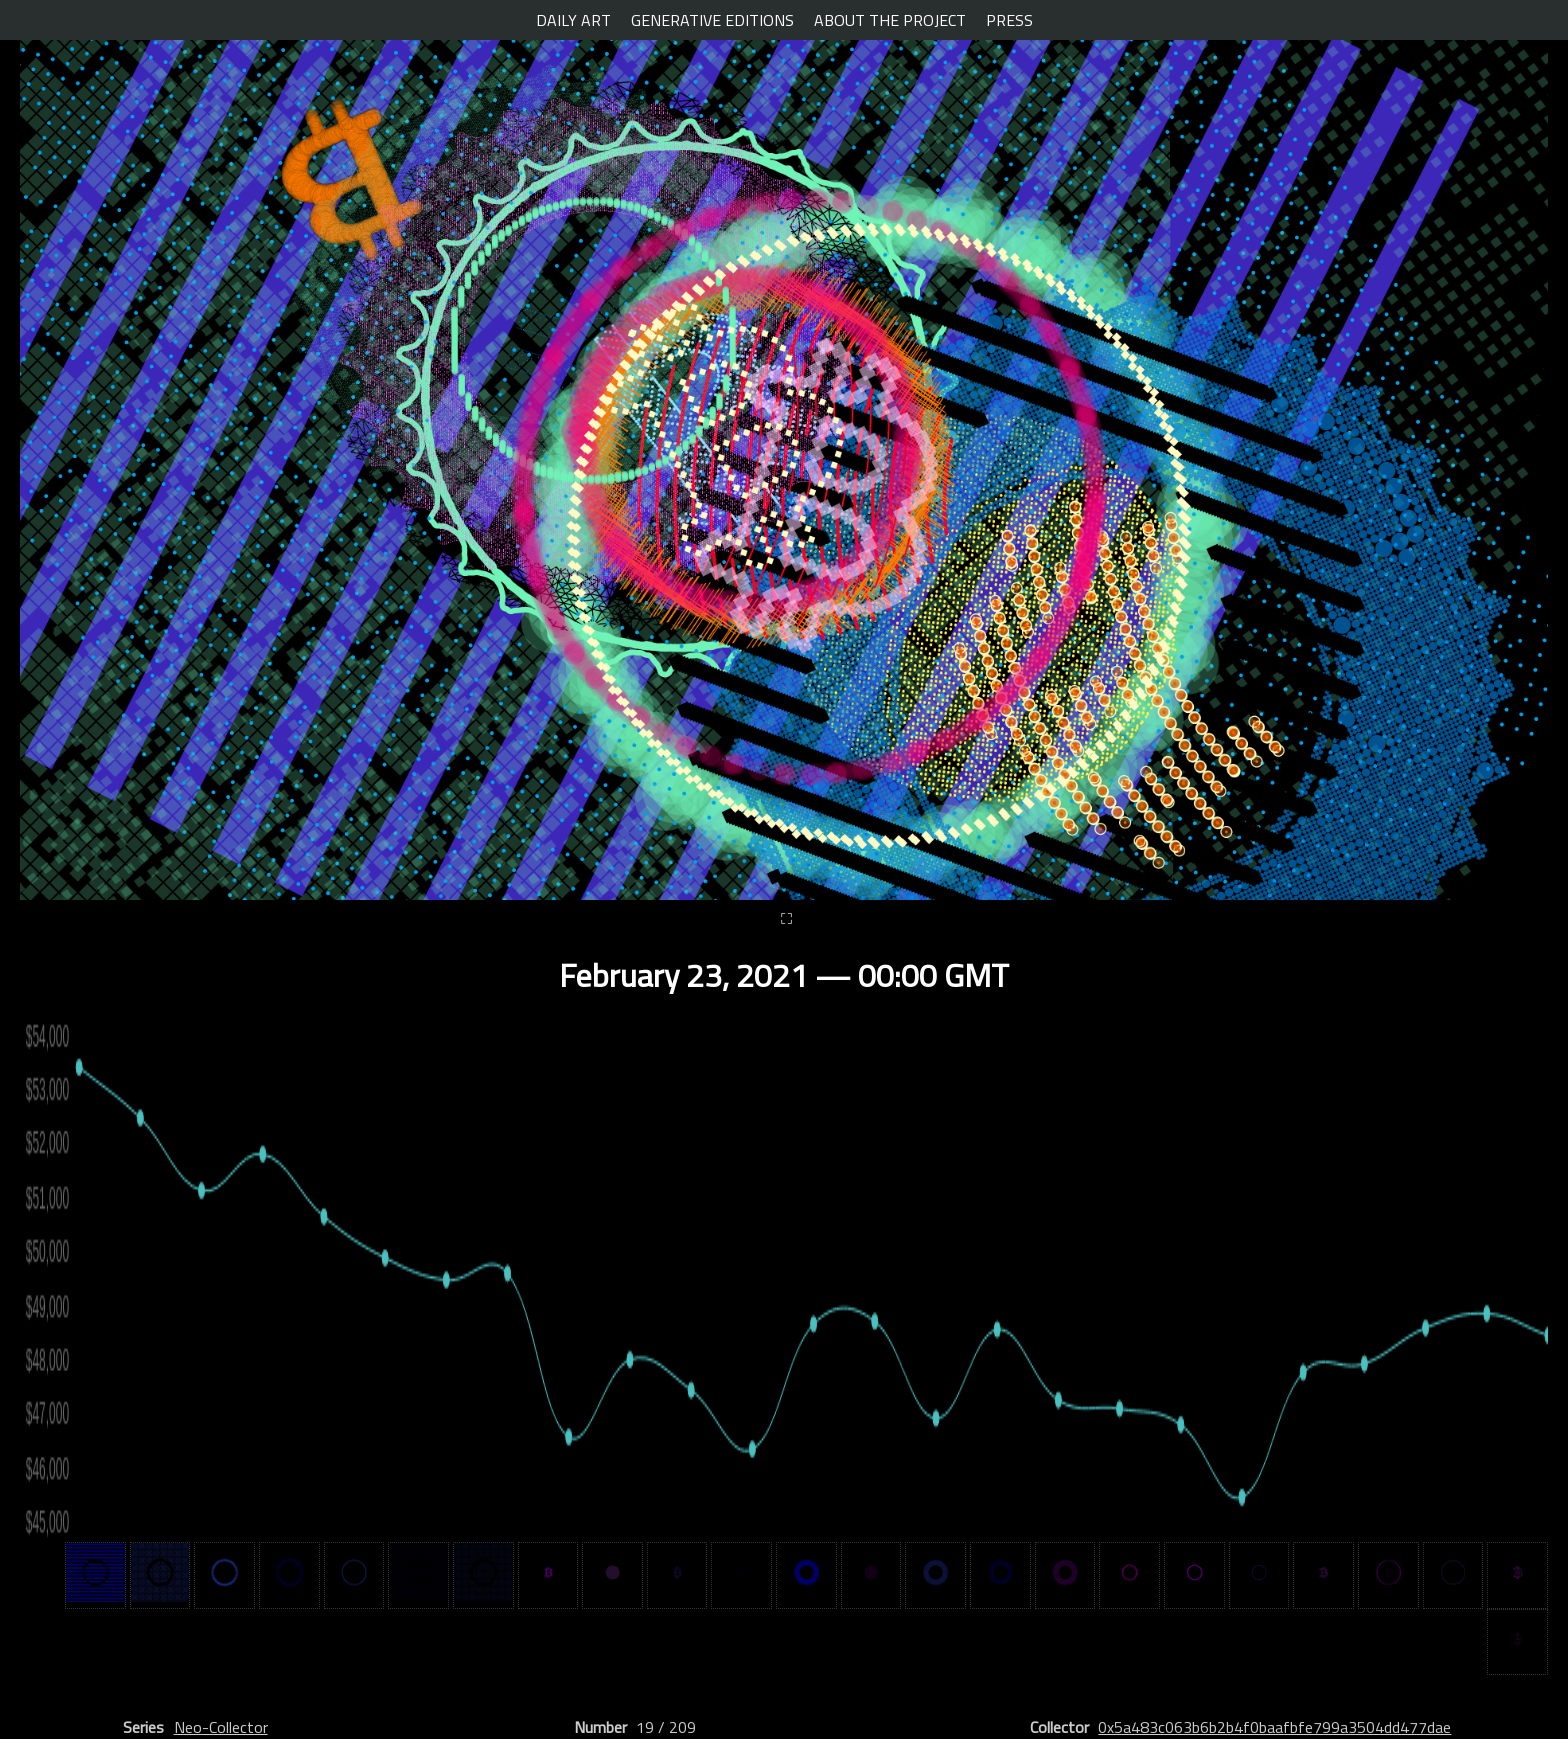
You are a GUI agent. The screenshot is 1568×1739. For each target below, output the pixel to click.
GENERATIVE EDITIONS (712, 20)
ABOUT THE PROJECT (890, 20)
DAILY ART (573, 20)
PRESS (1009, 20)
